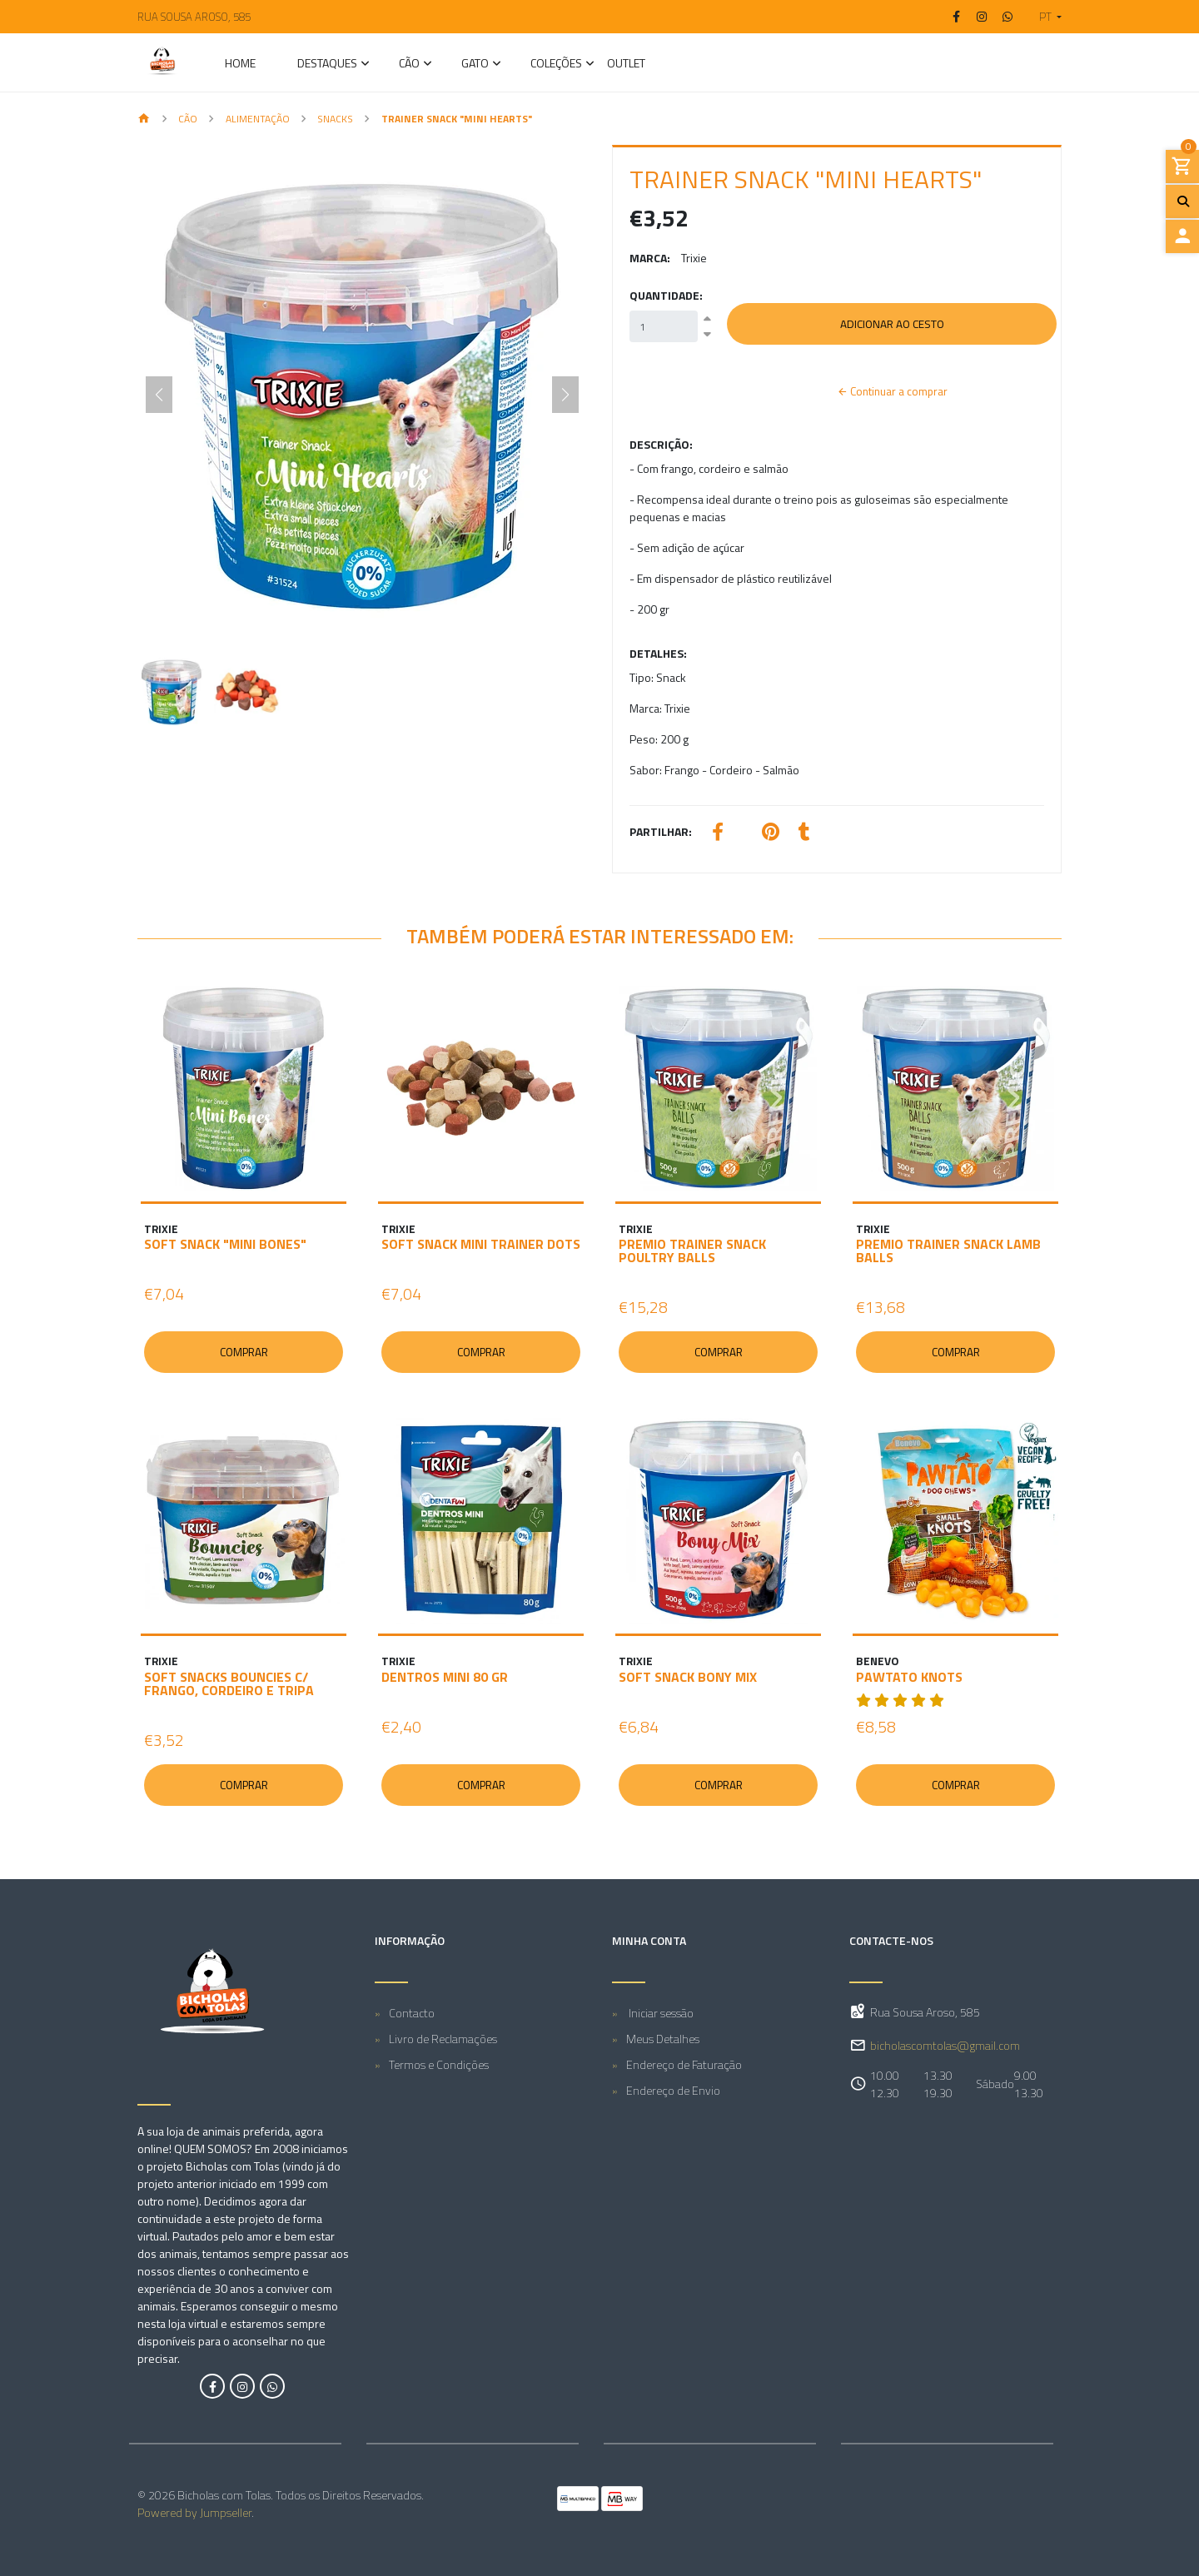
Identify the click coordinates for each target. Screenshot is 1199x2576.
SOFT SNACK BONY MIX (688, 1677)
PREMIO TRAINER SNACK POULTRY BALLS (692, 1250)
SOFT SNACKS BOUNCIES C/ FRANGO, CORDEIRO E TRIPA (229, 1683)
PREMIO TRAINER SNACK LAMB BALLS (948, 1250)
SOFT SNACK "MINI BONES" (225, 1244)
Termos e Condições (439, 2064)
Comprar (244, 1352)
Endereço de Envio (673, 2090)
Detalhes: (658, 653)
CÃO (409, 64)
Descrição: (661, 444)
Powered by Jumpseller (194, 2512)
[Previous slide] (159, 394)
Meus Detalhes (662, 2038)
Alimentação (258, 119)
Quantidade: (666, 295)
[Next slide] (565, 394)
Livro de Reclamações (443, 2038)
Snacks (335, 119)
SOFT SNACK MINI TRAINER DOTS (480, 1244)
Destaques (327, 64)
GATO (475, 64)
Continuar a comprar (892, 391)
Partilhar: (660, 831)
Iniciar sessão (660, 2013)
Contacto (412, 2013)
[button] (1044, 16)
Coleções (556, 64)
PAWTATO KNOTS (909, 1677)
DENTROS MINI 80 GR (444, 1677)
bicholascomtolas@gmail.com (945, 2046)
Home (240, 64)
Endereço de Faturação (684, 2064)
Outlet (626, 64)
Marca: (649, 257)
